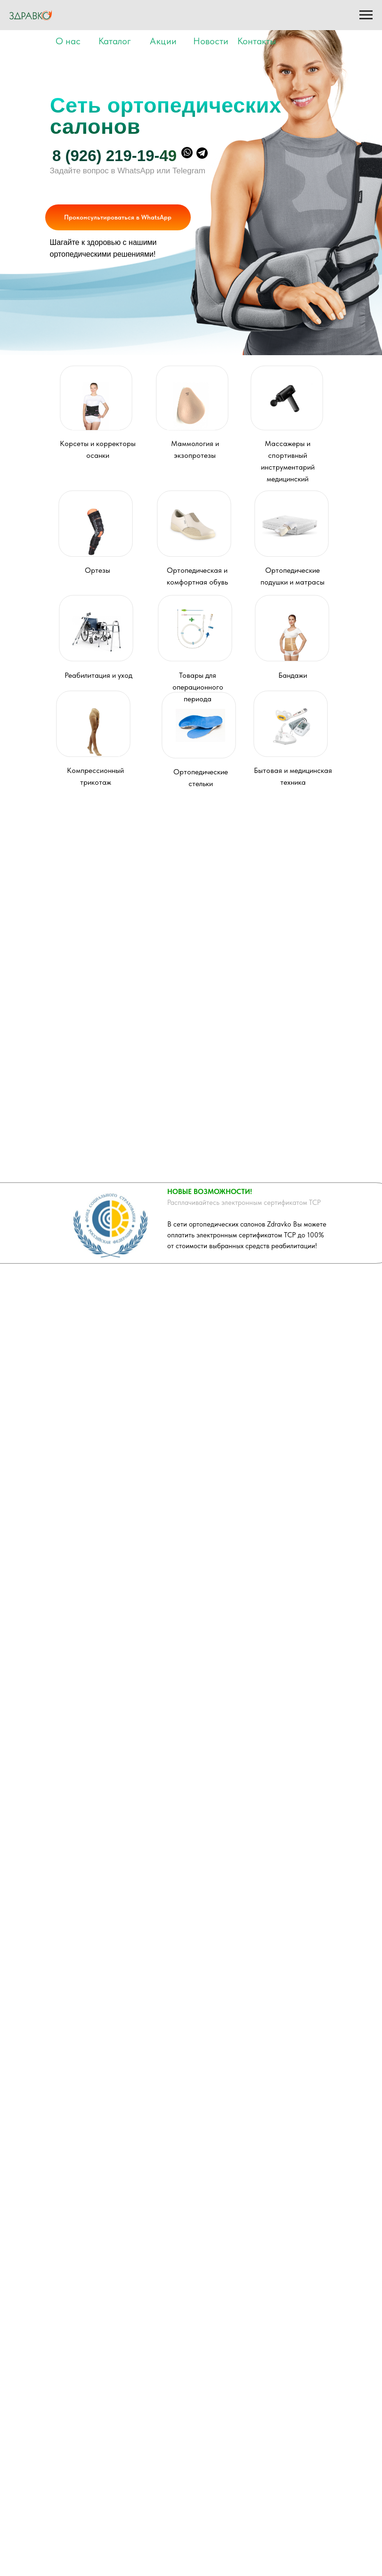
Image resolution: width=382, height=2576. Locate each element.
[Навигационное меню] (366, 15)
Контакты (256, 41)
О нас (68, 41)
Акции (163, 41)
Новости (210, 41)
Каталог (114, 41)
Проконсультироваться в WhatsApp (117, 217)
